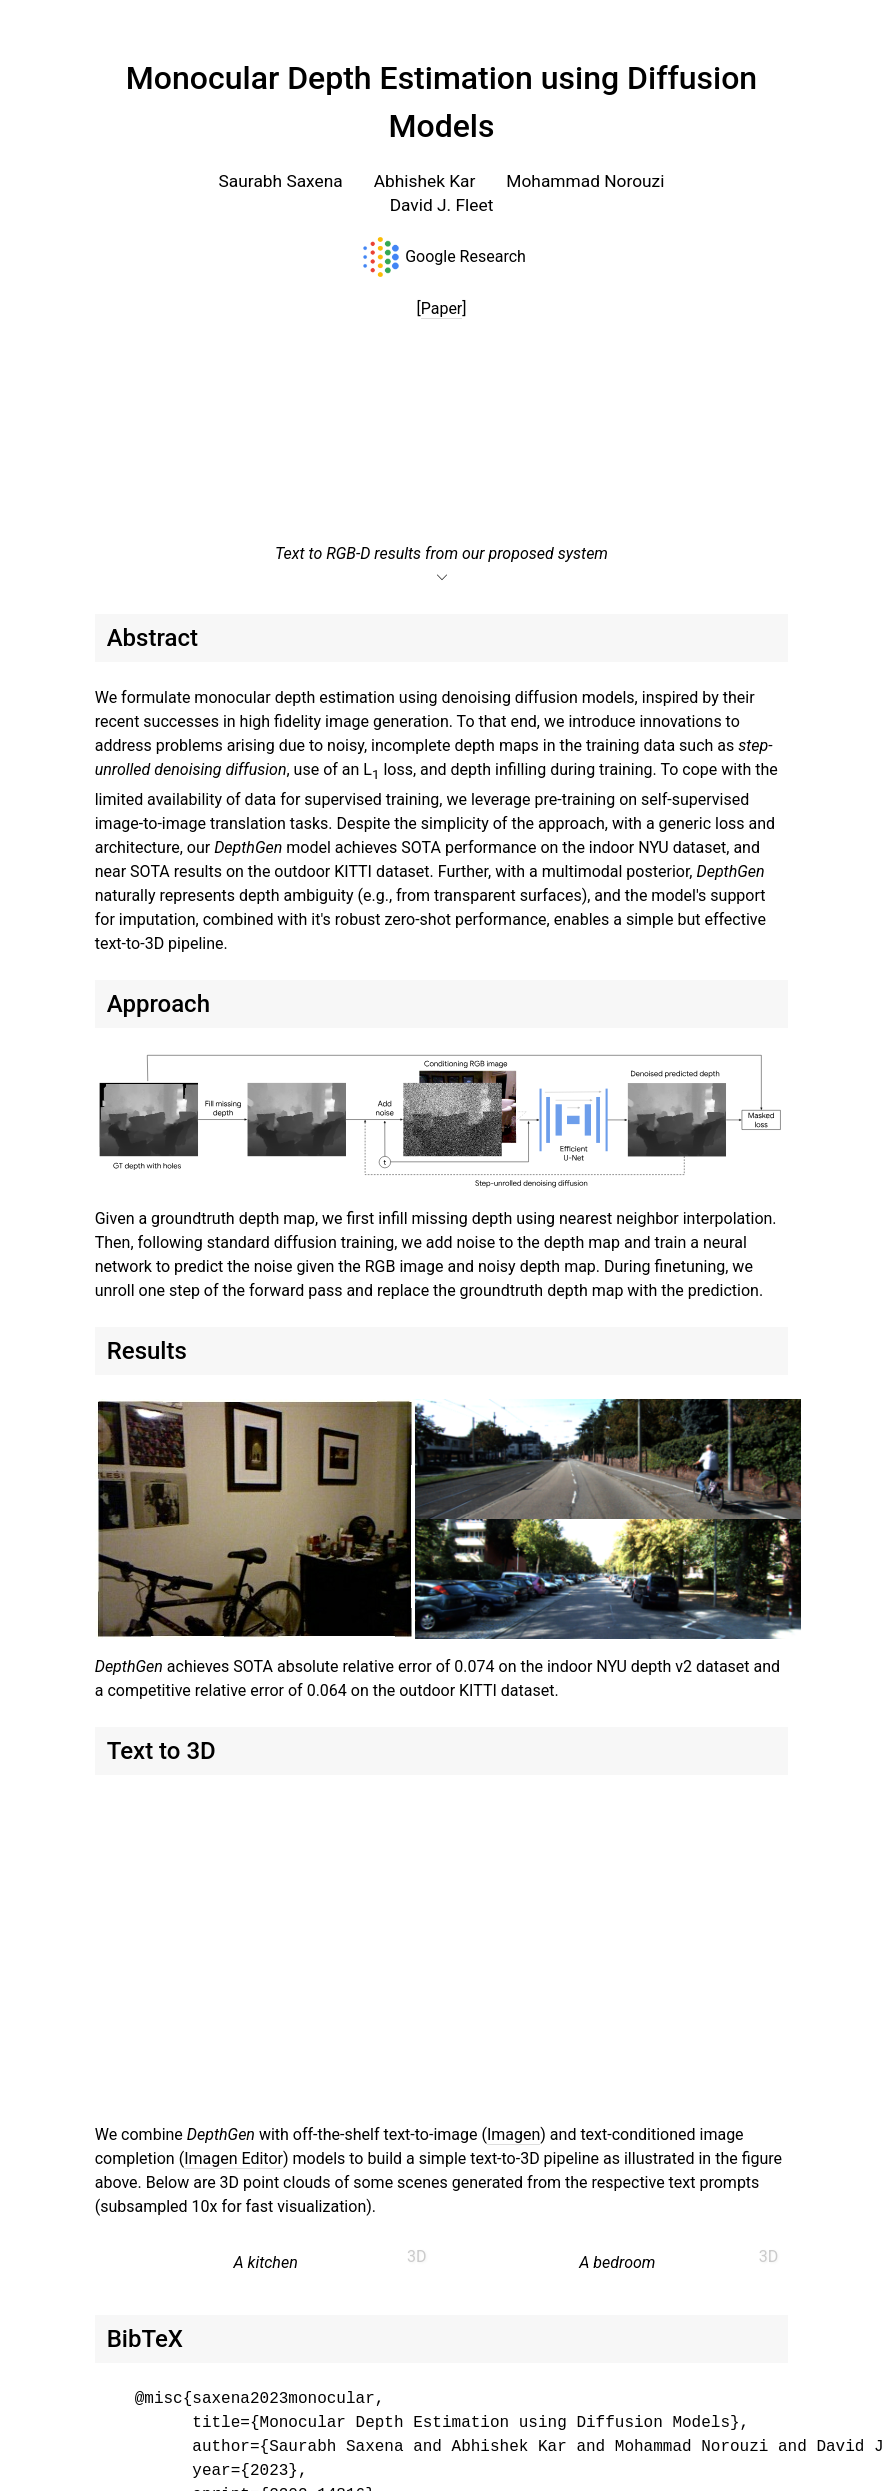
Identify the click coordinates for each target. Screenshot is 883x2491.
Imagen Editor (233, 2158)
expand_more (442, 578)
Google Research (465, 256)
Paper (442, 308)
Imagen (513, 2134)
